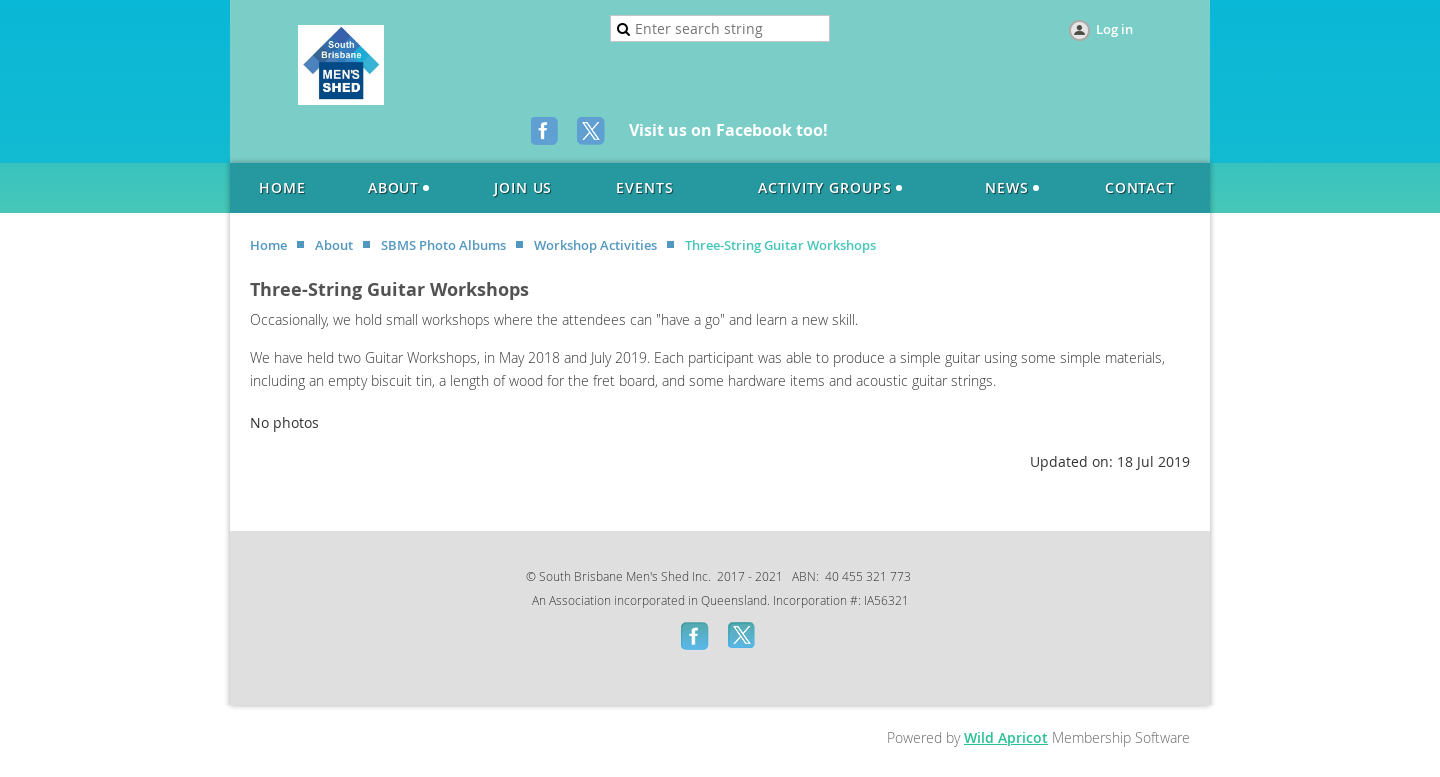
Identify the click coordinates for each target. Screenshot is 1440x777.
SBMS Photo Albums (443, 245)
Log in (1114, 29)
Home (268, 245)
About (334, 245)
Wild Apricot (1006, 737)
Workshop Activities (595, 245)
